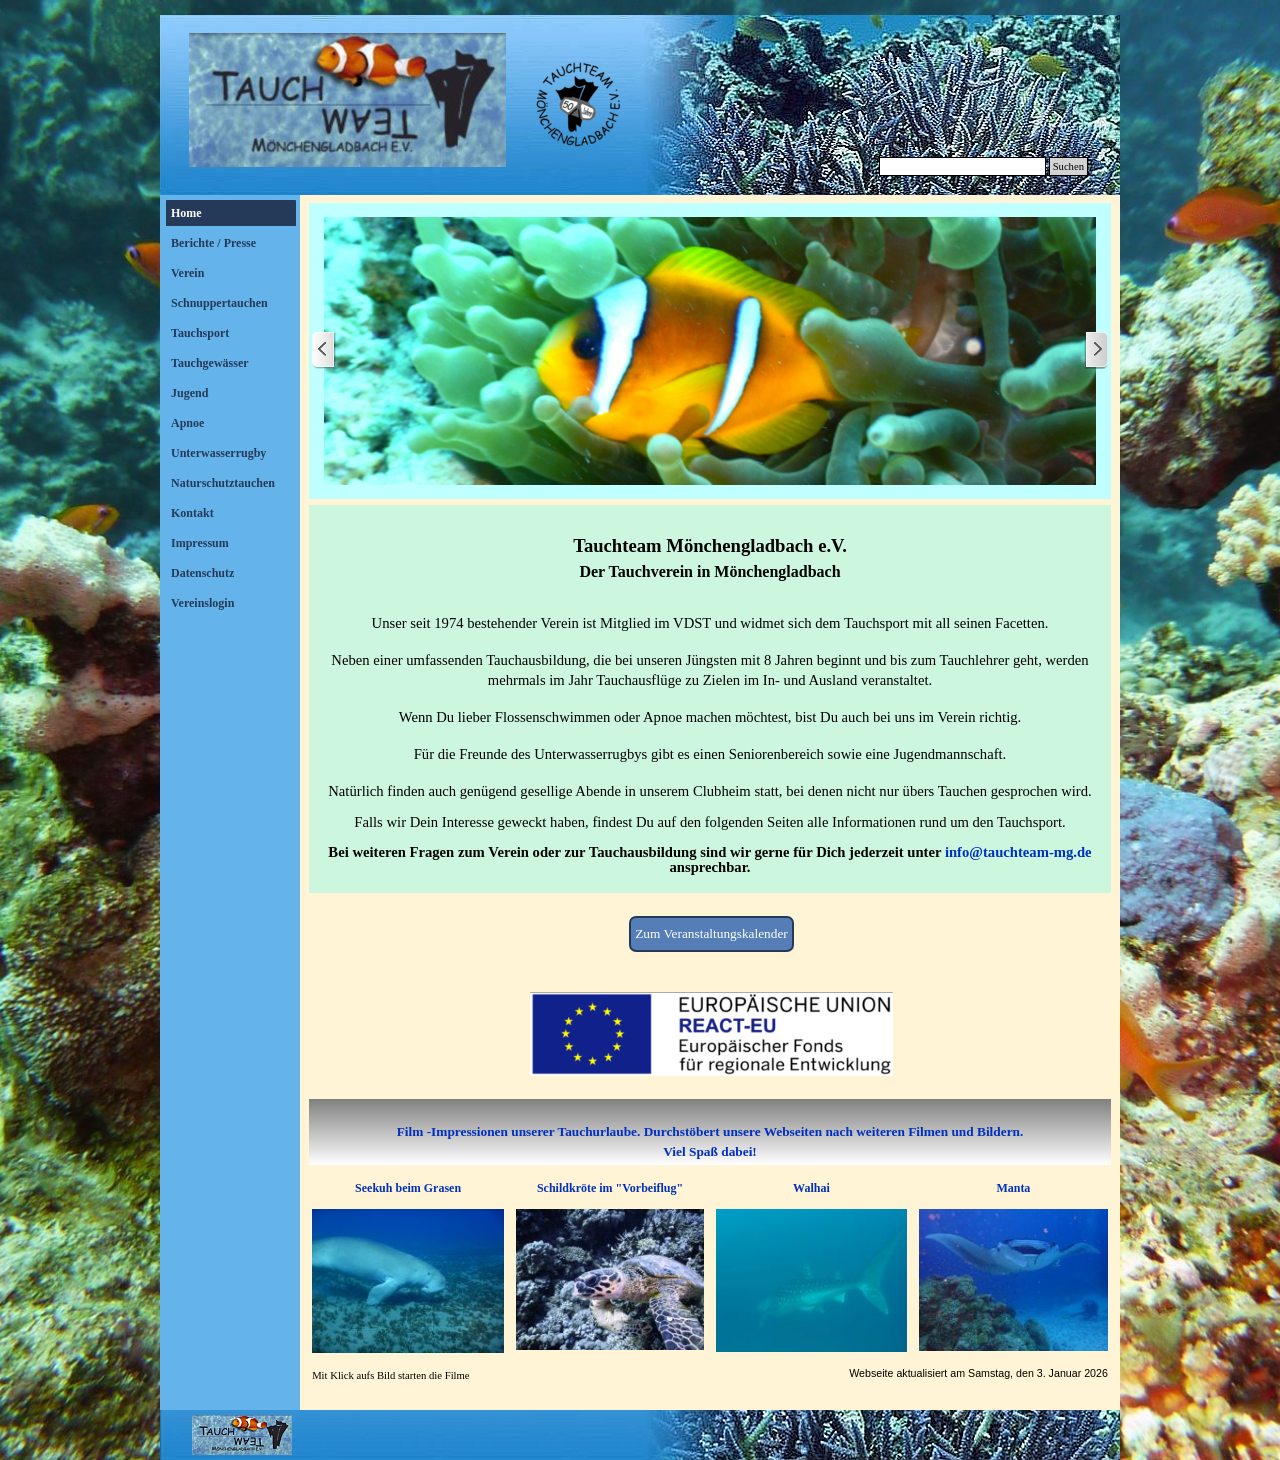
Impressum (200, 543)
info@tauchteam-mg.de (1018, 852)
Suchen (1068, 166)
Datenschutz (202, 573)
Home (186, 213)
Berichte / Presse (213, 243)
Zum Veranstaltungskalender (711, 933)
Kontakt (192, 513)
